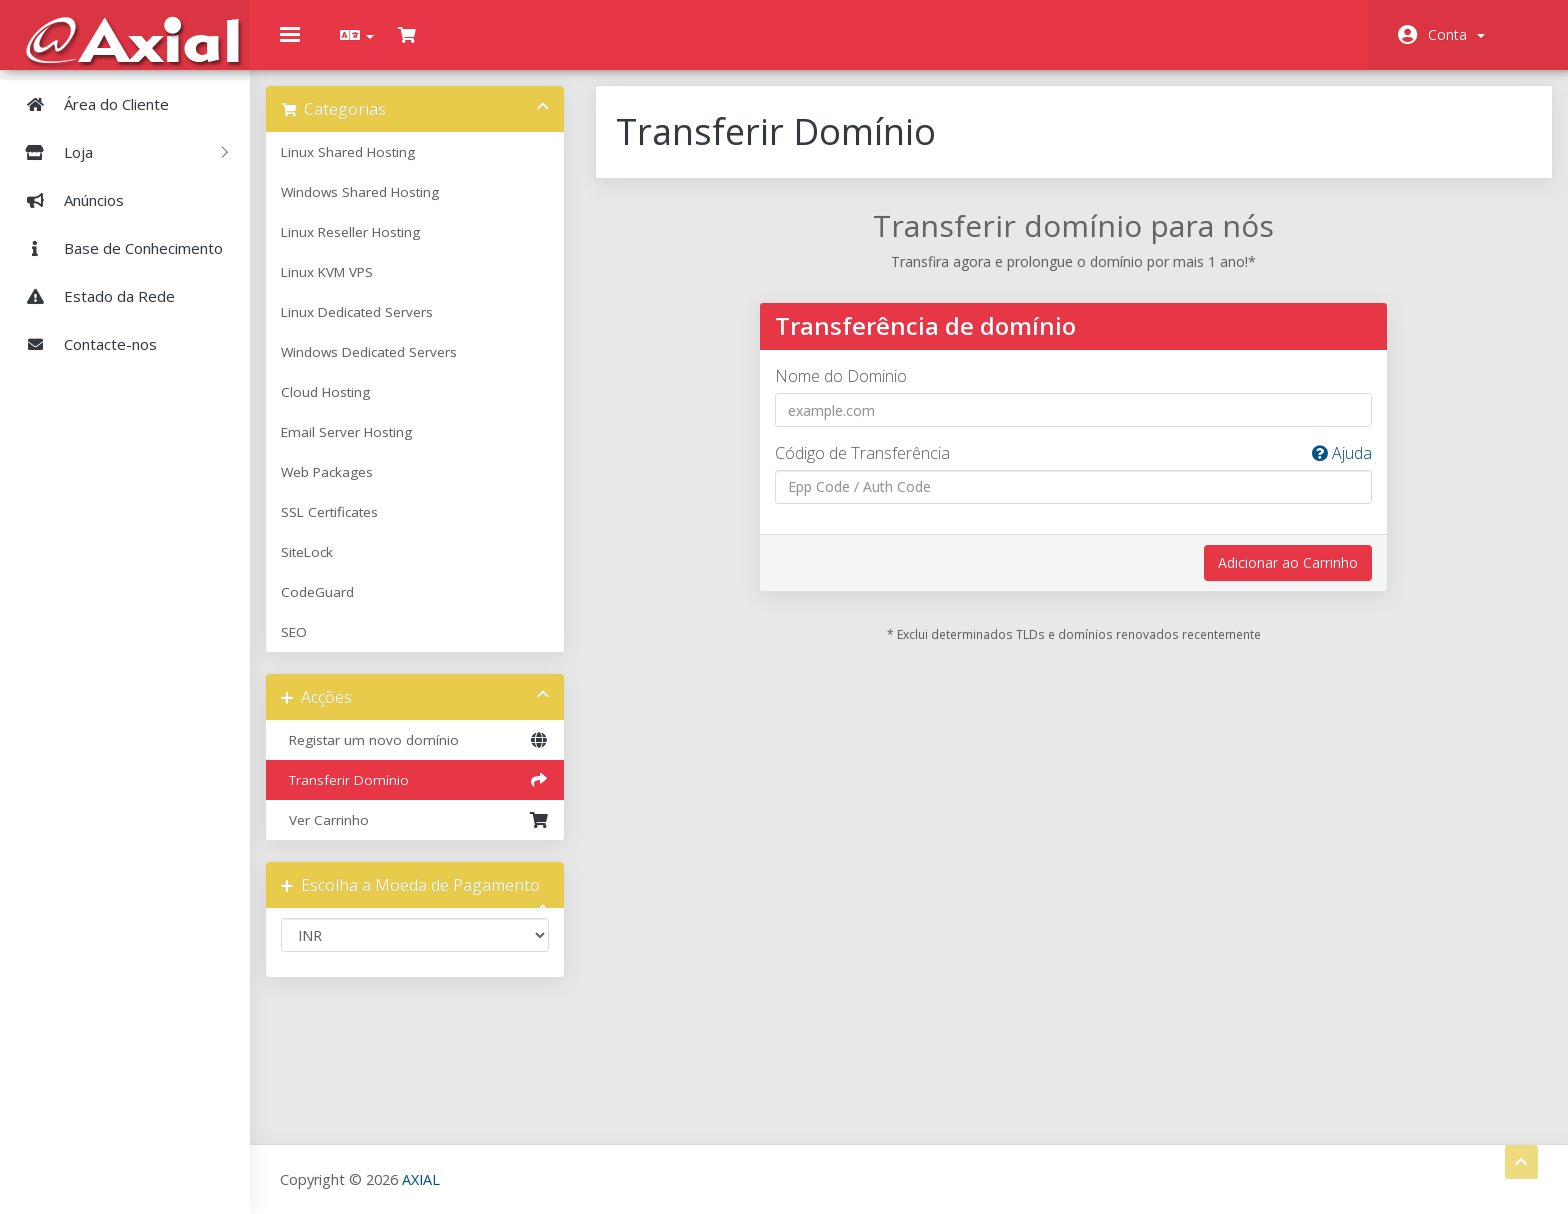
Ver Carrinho (426, 835)
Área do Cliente (89, 104)
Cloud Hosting (340, 407)
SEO (309, 647)
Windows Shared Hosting (375, 207)
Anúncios (67, 200)
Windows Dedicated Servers (384, 367)
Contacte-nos (83, 344)
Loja (119, 152)
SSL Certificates (344, 527)
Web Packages (342, 487)
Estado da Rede (92, 296)
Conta (1456, 34)
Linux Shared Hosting (363, 167)
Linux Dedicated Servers (372, 327)
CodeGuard (332, 607)
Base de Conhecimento (116, 248)
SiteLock (322, 567)
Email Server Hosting (361, 447)
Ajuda (1331, 468)
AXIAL (421, 1178)
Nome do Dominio (845, 391)
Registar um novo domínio (426, 755)
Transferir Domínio (426, 795)
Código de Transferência (1070, 468)
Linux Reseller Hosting (365, 247)
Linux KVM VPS (342, 287)
